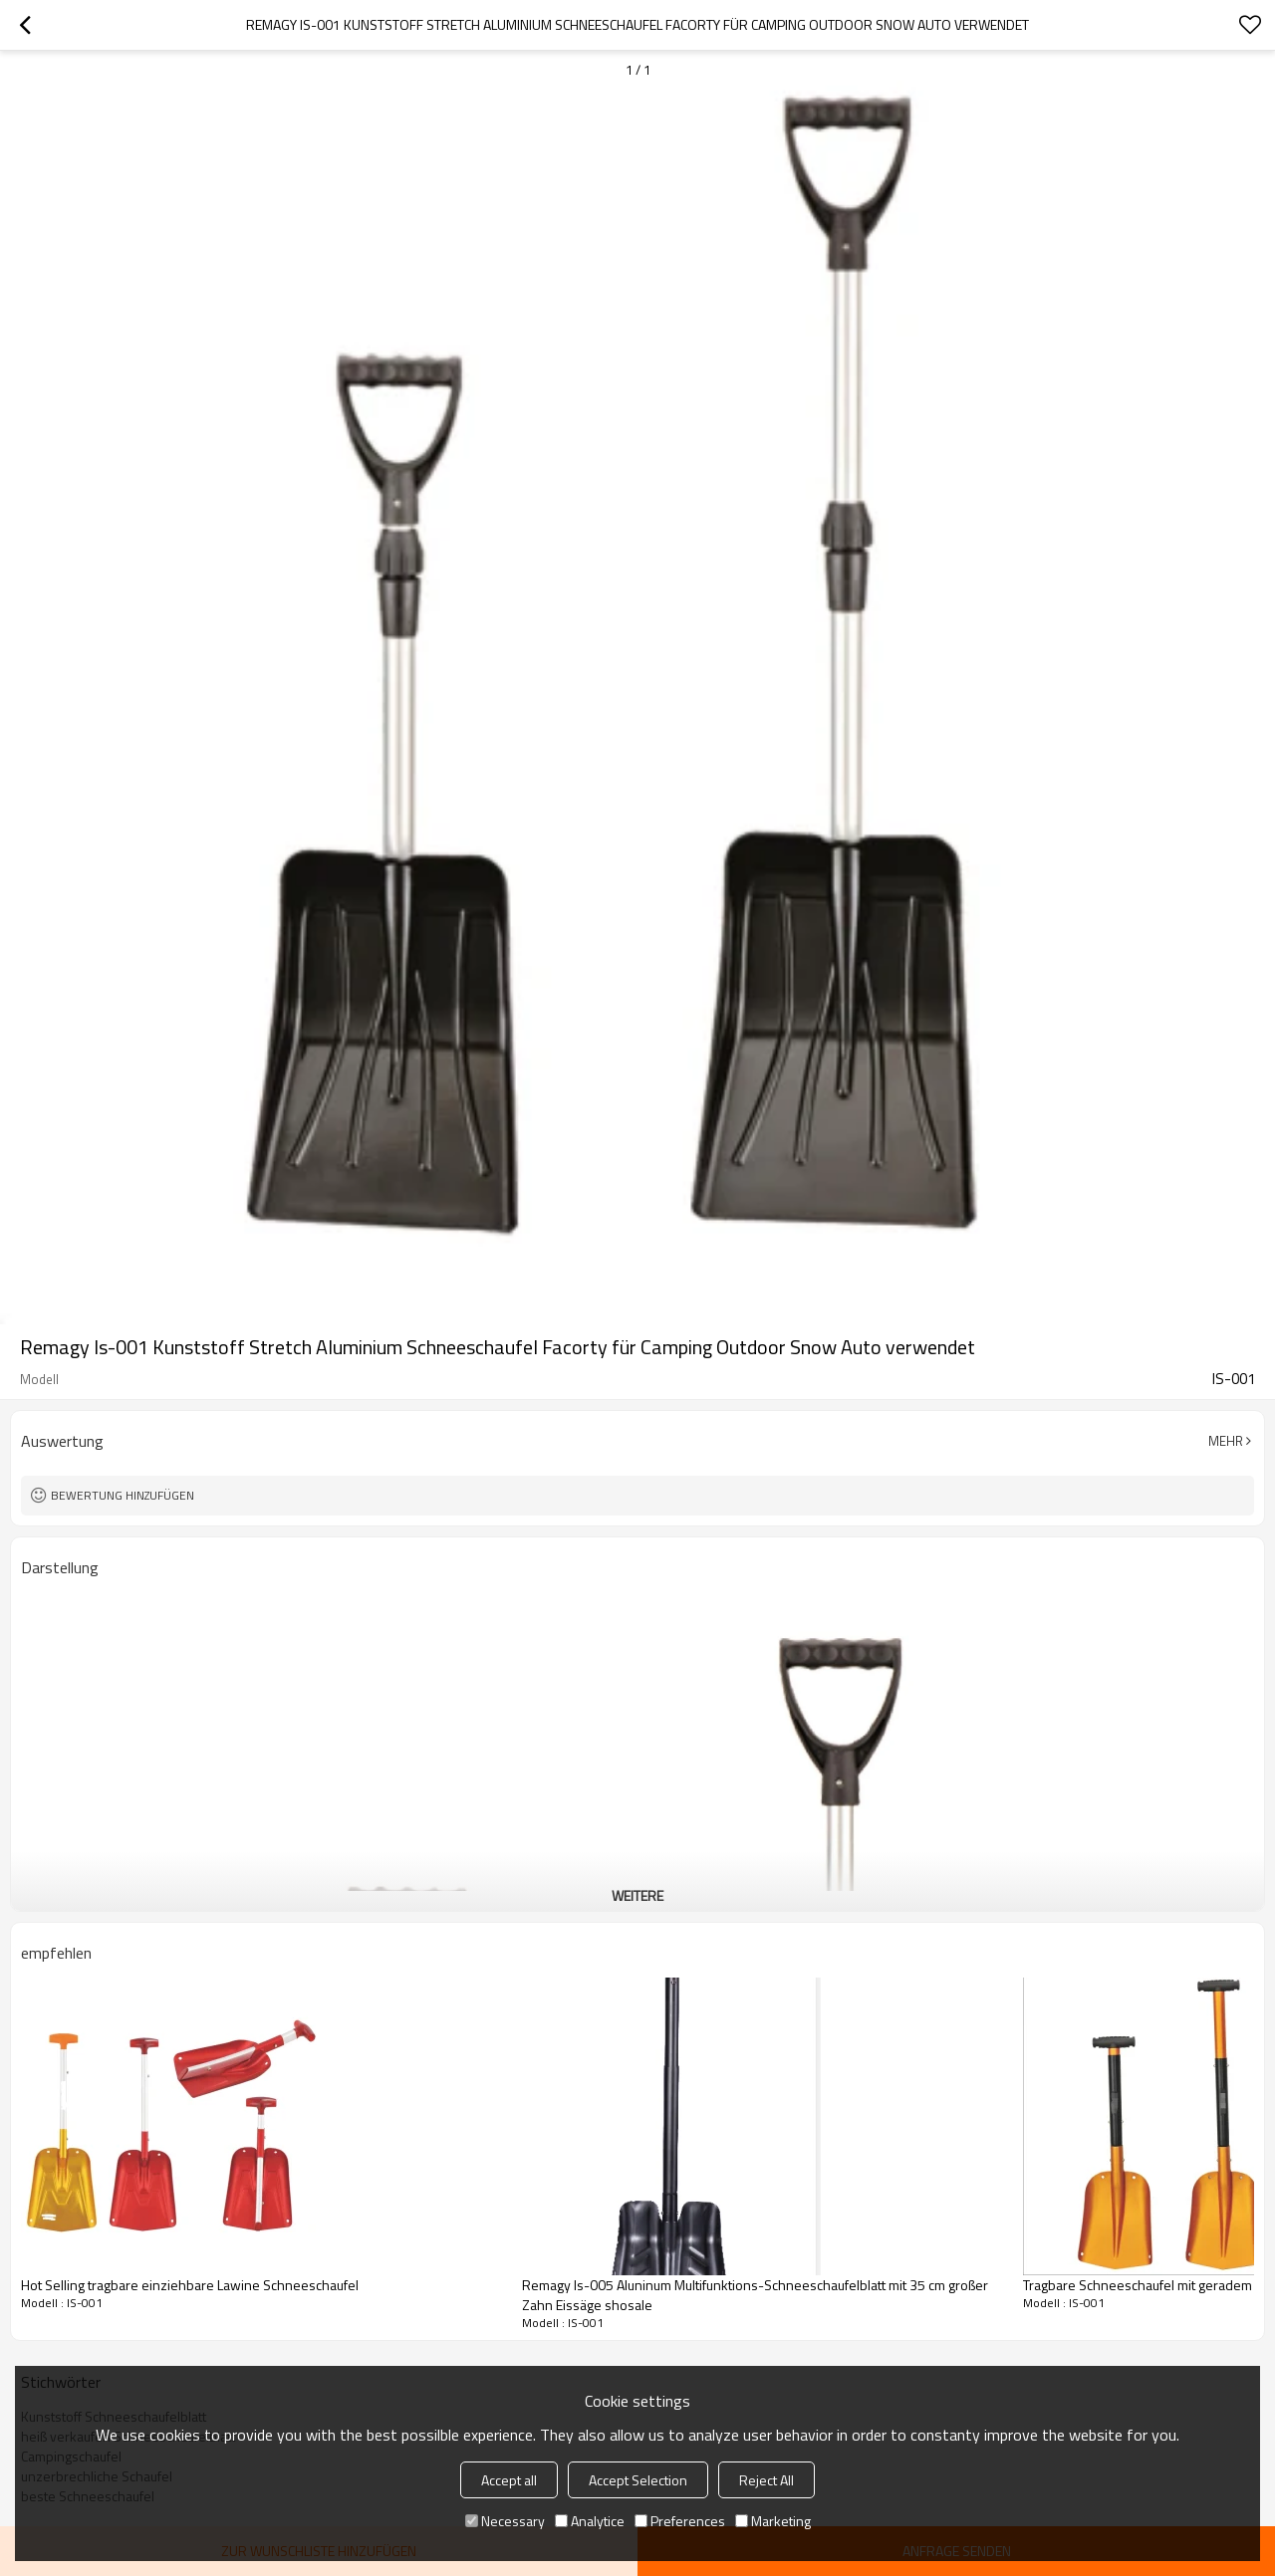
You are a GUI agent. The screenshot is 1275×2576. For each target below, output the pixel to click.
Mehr (1225, 1441)
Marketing (773, 2520)
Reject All (766, 2479)
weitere (637, 1895)
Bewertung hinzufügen (122, 1495)
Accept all (509, 2479)
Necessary (505, 2520)
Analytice (590, 2520)
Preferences (680, 2520)
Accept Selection (638, 2479)
